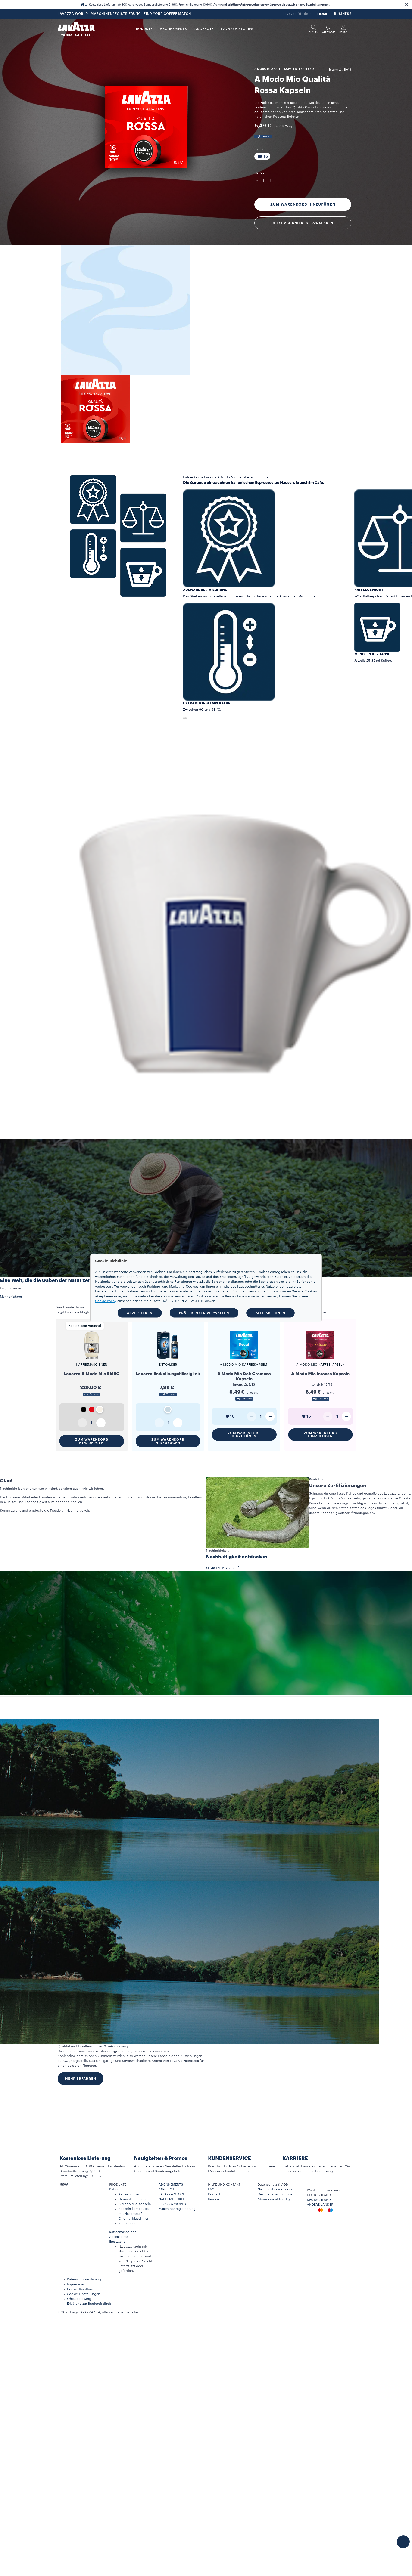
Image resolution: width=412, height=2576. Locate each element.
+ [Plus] (270, 180)
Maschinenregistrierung (177, 2209)
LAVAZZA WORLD (73, 13)
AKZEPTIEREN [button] (140, 1313)
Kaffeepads (127, 2223)
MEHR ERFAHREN (80, 2078)
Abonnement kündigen (276, 2199)
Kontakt (214, 2194)
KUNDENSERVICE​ (229, 2158)
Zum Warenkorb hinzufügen (302, 204)
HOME (322, 13)
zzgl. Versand (263, 136)
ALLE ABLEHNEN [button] (270, 1313)
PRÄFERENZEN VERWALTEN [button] (204, 1313)
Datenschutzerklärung (84, 2279)
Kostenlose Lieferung (85, 2158)
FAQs (212, 2189)
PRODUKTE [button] (143, 29)
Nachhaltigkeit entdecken (236, 1556)
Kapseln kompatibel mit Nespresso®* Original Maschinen (134, 2213)
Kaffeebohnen (130, 2194)
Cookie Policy (105, 1301)
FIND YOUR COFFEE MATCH (167, 13)
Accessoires (118, 2237)
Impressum (75, 2284)
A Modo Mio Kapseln (135, 2204)
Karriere (214, 2199)
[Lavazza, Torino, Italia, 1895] (76, 29)
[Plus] (101, 1422)
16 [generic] (229, 1416)
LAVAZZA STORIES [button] (237, 29)
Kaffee (114, 2189)
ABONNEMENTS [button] (173, 29)
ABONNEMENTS (171, 2184)
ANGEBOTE (167, 2189)
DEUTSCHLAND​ (319, 2200)
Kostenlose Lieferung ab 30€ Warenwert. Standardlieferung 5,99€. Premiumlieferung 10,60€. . (210, 4)
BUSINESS (343, 13)
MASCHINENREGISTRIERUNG (116, 13)
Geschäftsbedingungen (276, 2194)
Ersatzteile (117, 2241)
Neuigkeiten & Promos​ (160, 2158)
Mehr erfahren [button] (11, 1296)
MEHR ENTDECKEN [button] (224, 1568)
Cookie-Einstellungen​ (83, 2294)
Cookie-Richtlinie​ (80, 2289)
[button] (406, 4)
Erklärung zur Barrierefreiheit (89, 2303)
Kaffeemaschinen (123, 2232)
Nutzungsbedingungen (275, 2189)
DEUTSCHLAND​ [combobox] (319, 2195)
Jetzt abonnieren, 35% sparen (303, 223)
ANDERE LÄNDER (320, 2204)
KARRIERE (295, 2158)
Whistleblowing (79, 2299)
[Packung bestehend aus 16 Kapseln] (262, 156)
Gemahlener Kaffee (134, 2199)
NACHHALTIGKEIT (172, 2199)
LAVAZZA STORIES (173, 2194)
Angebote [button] (204, 29)
